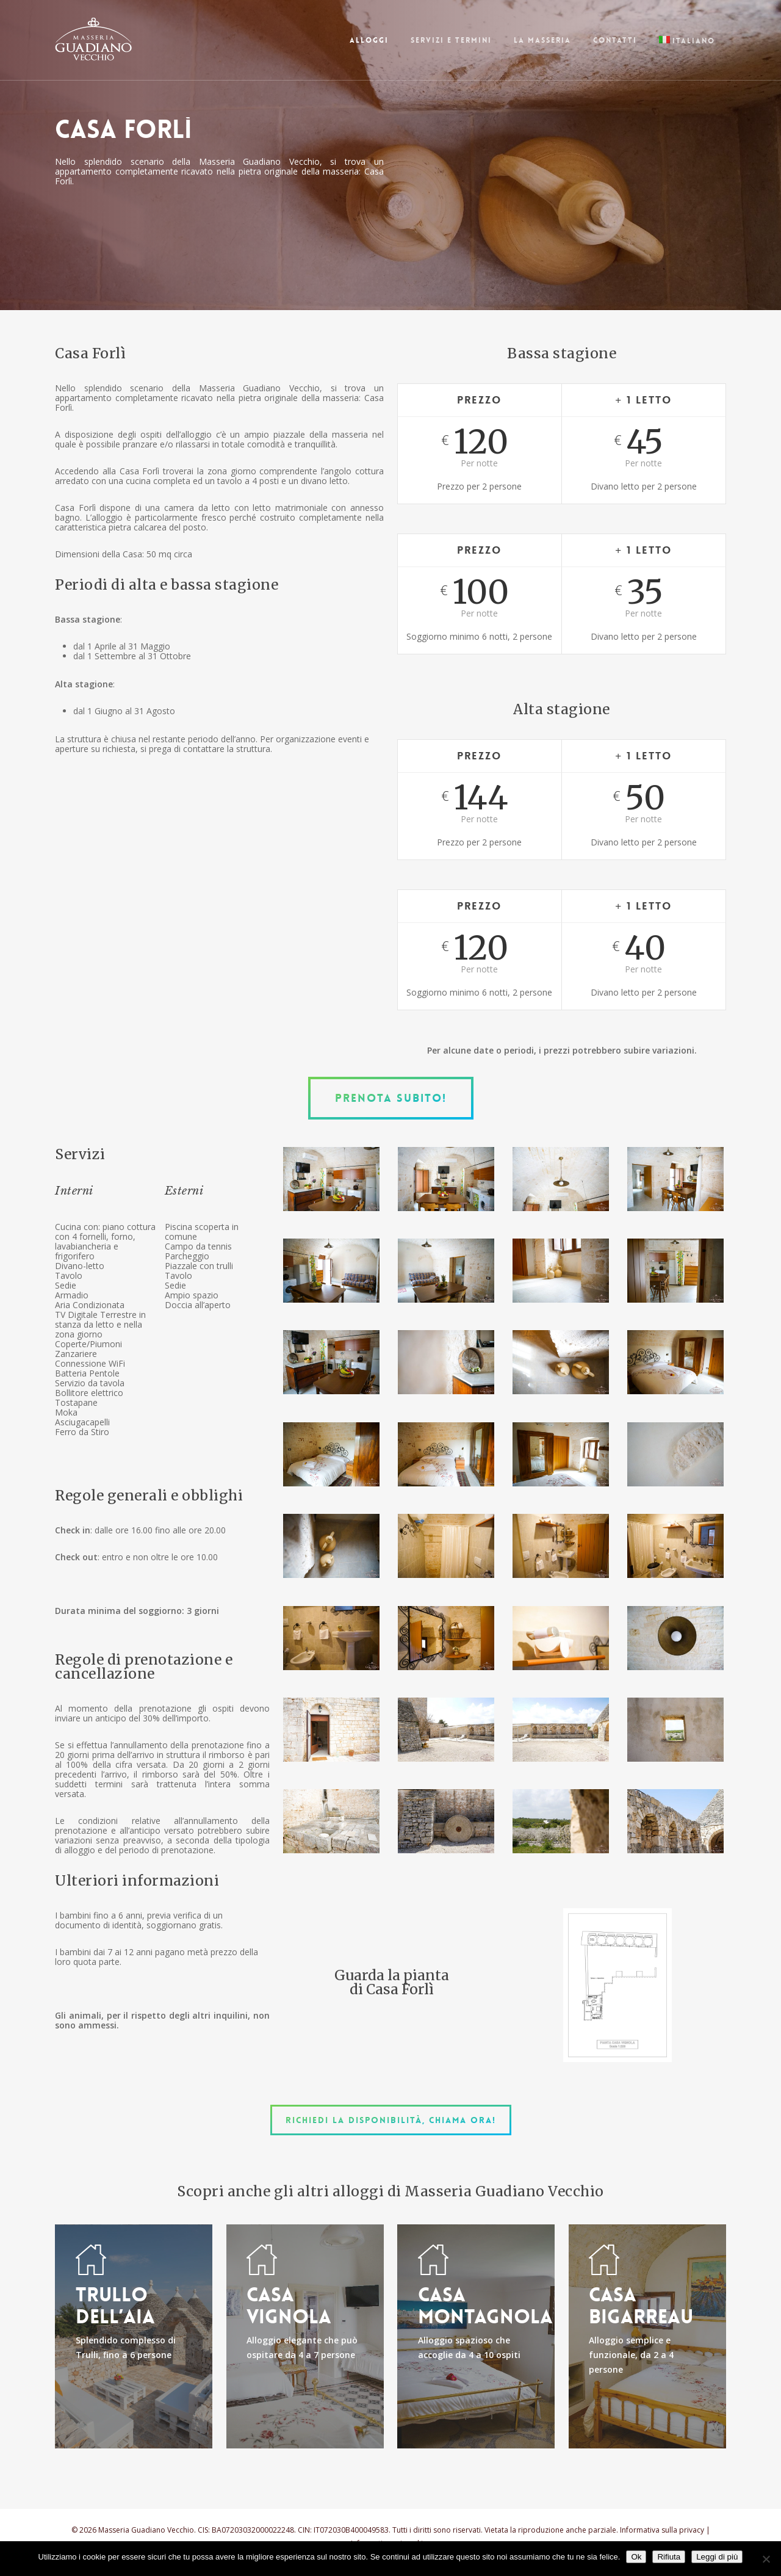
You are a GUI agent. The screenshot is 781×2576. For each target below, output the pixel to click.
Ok (636, 2556)
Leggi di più (717, 2556)
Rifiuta (668, 2556)
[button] (390, 1098)
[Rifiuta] (766, 2559)
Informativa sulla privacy (662, 2530)
